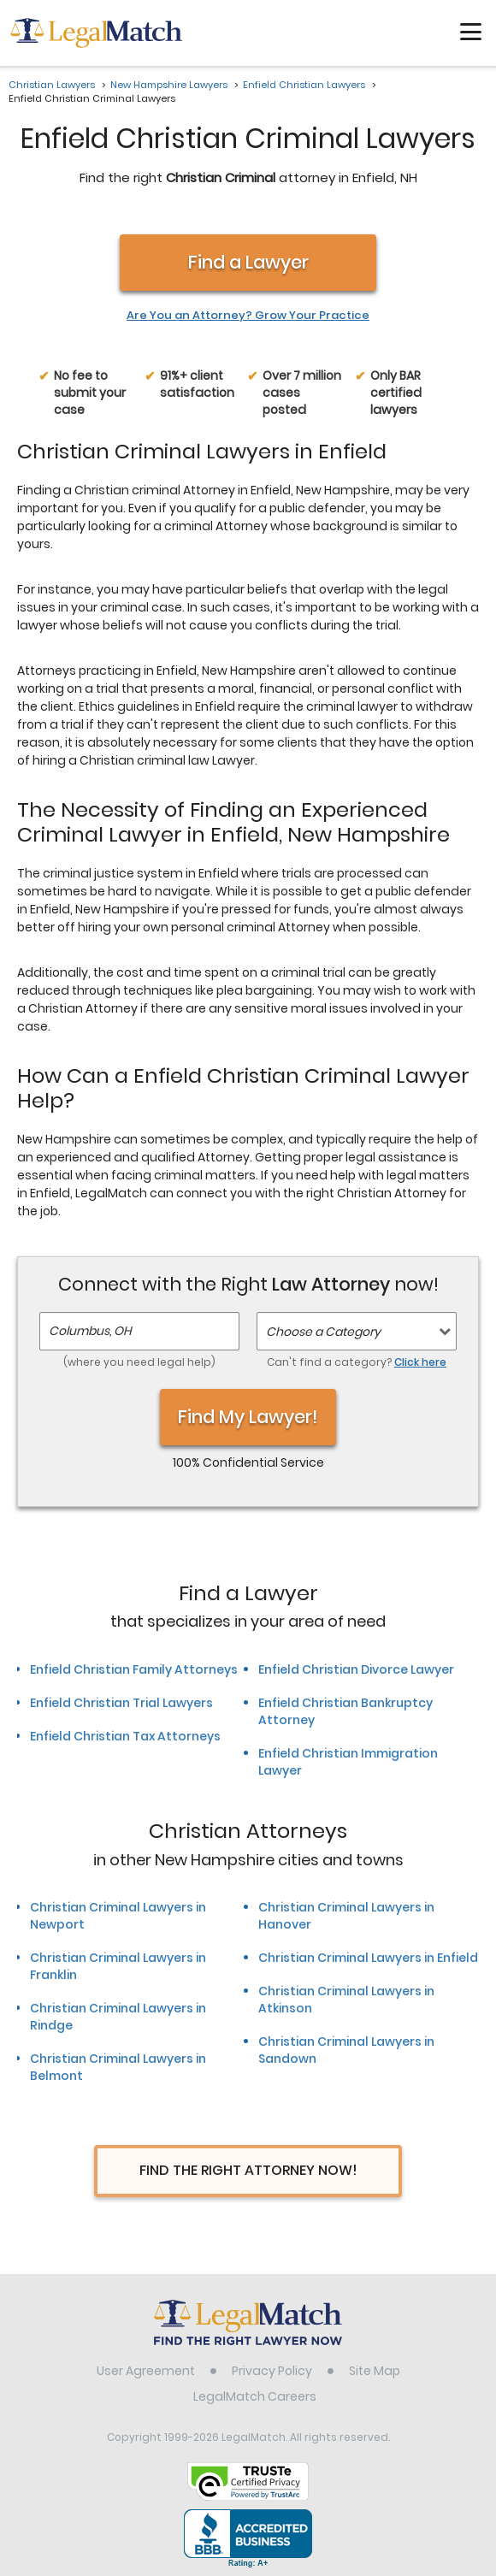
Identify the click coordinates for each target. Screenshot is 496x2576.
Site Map (374, 2370)
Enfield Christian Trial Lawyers (121, 1702)
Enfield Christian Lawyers (304, 85)
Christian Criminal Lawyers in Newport (118, 1916)
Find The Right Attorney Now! (248, 2170)
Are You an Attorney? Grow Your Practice (248, 315)
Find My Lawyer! (248, 1416)
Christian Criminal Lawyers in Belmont (118, 2067)
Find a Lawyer (248, 262)
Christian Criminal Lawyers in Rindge (118, 2017)
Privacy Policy (272, 2370)
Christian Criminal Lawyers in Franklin (118, 1966)
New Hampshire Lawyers (168, 85)
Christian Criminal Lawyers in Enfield (368, 1957)
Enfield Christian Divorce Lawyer (356, 1669)
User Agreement (146, 2370)
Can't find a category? (356, 1362)
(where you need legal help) (139, 1362)
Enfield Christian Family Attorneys (134, 1669)
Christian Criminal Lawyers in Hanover (346, 1916)
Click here (420, 1362)
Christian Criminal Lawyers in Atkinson (346, 1999)
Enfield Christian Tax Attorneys (125, 1736)
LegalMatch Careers (254, 2396)
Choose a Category (323, 1331)
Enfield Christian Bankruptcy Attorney (345, 1711)
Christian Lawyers (52, 85)
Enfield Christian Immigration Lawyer (348, 1762)
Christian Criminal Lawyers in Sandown (346, 2050)
